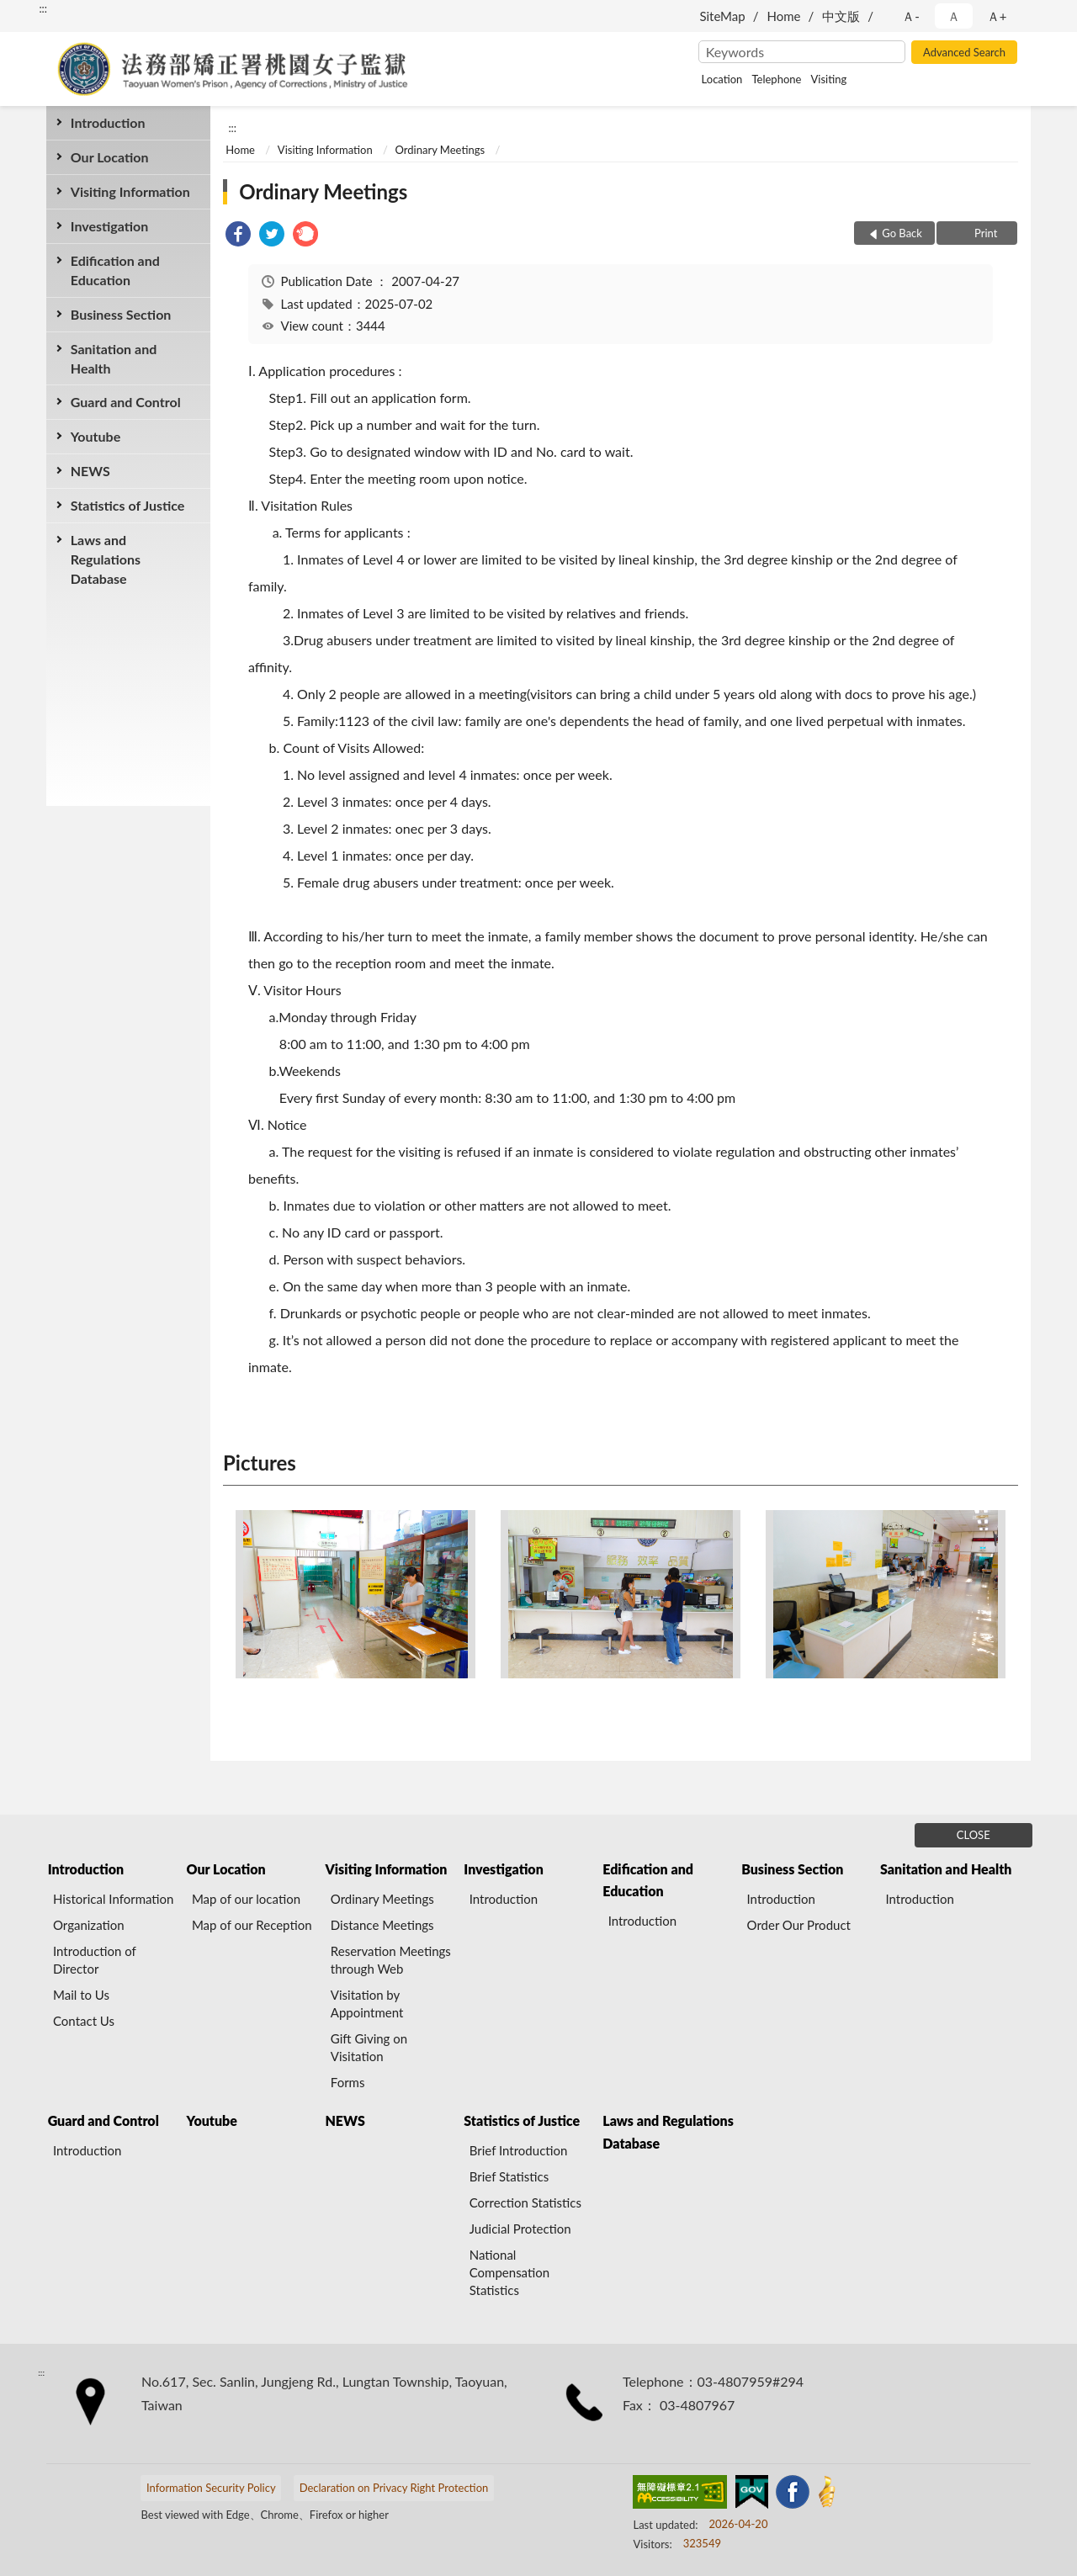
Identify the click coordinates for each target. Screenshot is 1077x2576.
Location (722, 79)
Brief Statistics (509, 2176)
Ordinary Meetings (440, 149)
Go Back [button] (902, 233)
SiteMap (722, 16)
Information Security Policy (211, 2487)
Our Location (110, 157)
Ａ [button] (953, 16)
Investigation (110, 226)
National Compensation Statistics (509, 2272)
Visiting (829, 79)
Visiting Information (130, 191)
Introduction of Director (94, 1959)
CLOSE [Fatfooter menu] (973, 1835)
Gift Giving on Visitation (369, 2047)
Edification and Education (115, 270)
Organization (89, 1924)
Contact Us (83, 2020)
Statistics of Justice (128, 505)
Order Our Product (799, 1924)
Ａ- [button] (911, 16)
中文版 (841, 16)
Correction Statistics (525, 2202)
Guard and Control (126, 402)
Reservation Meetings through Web (391, 1959)
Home (783, 16)
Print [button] (985, 233)
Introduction (108, 122)
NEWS (90, 471)
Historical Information (113, 1898)
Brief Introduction (519, 2150)
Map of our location (246, 1898)
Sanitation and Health (114, 358)
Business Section (121, 314)
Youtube (95, 436)
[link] (238, 236)
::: (43, 8)
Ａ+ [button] (997, 16)
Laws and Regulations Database (106, 559)
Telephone (776, 79)
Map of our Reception (252, 1924)
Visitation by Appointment (367, 2003)
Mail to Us (81, 1994)
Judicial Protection (520, 2228)
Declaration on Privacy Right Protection (394, 2487)
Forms (348, 2082)
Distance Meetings (382, 1924)
